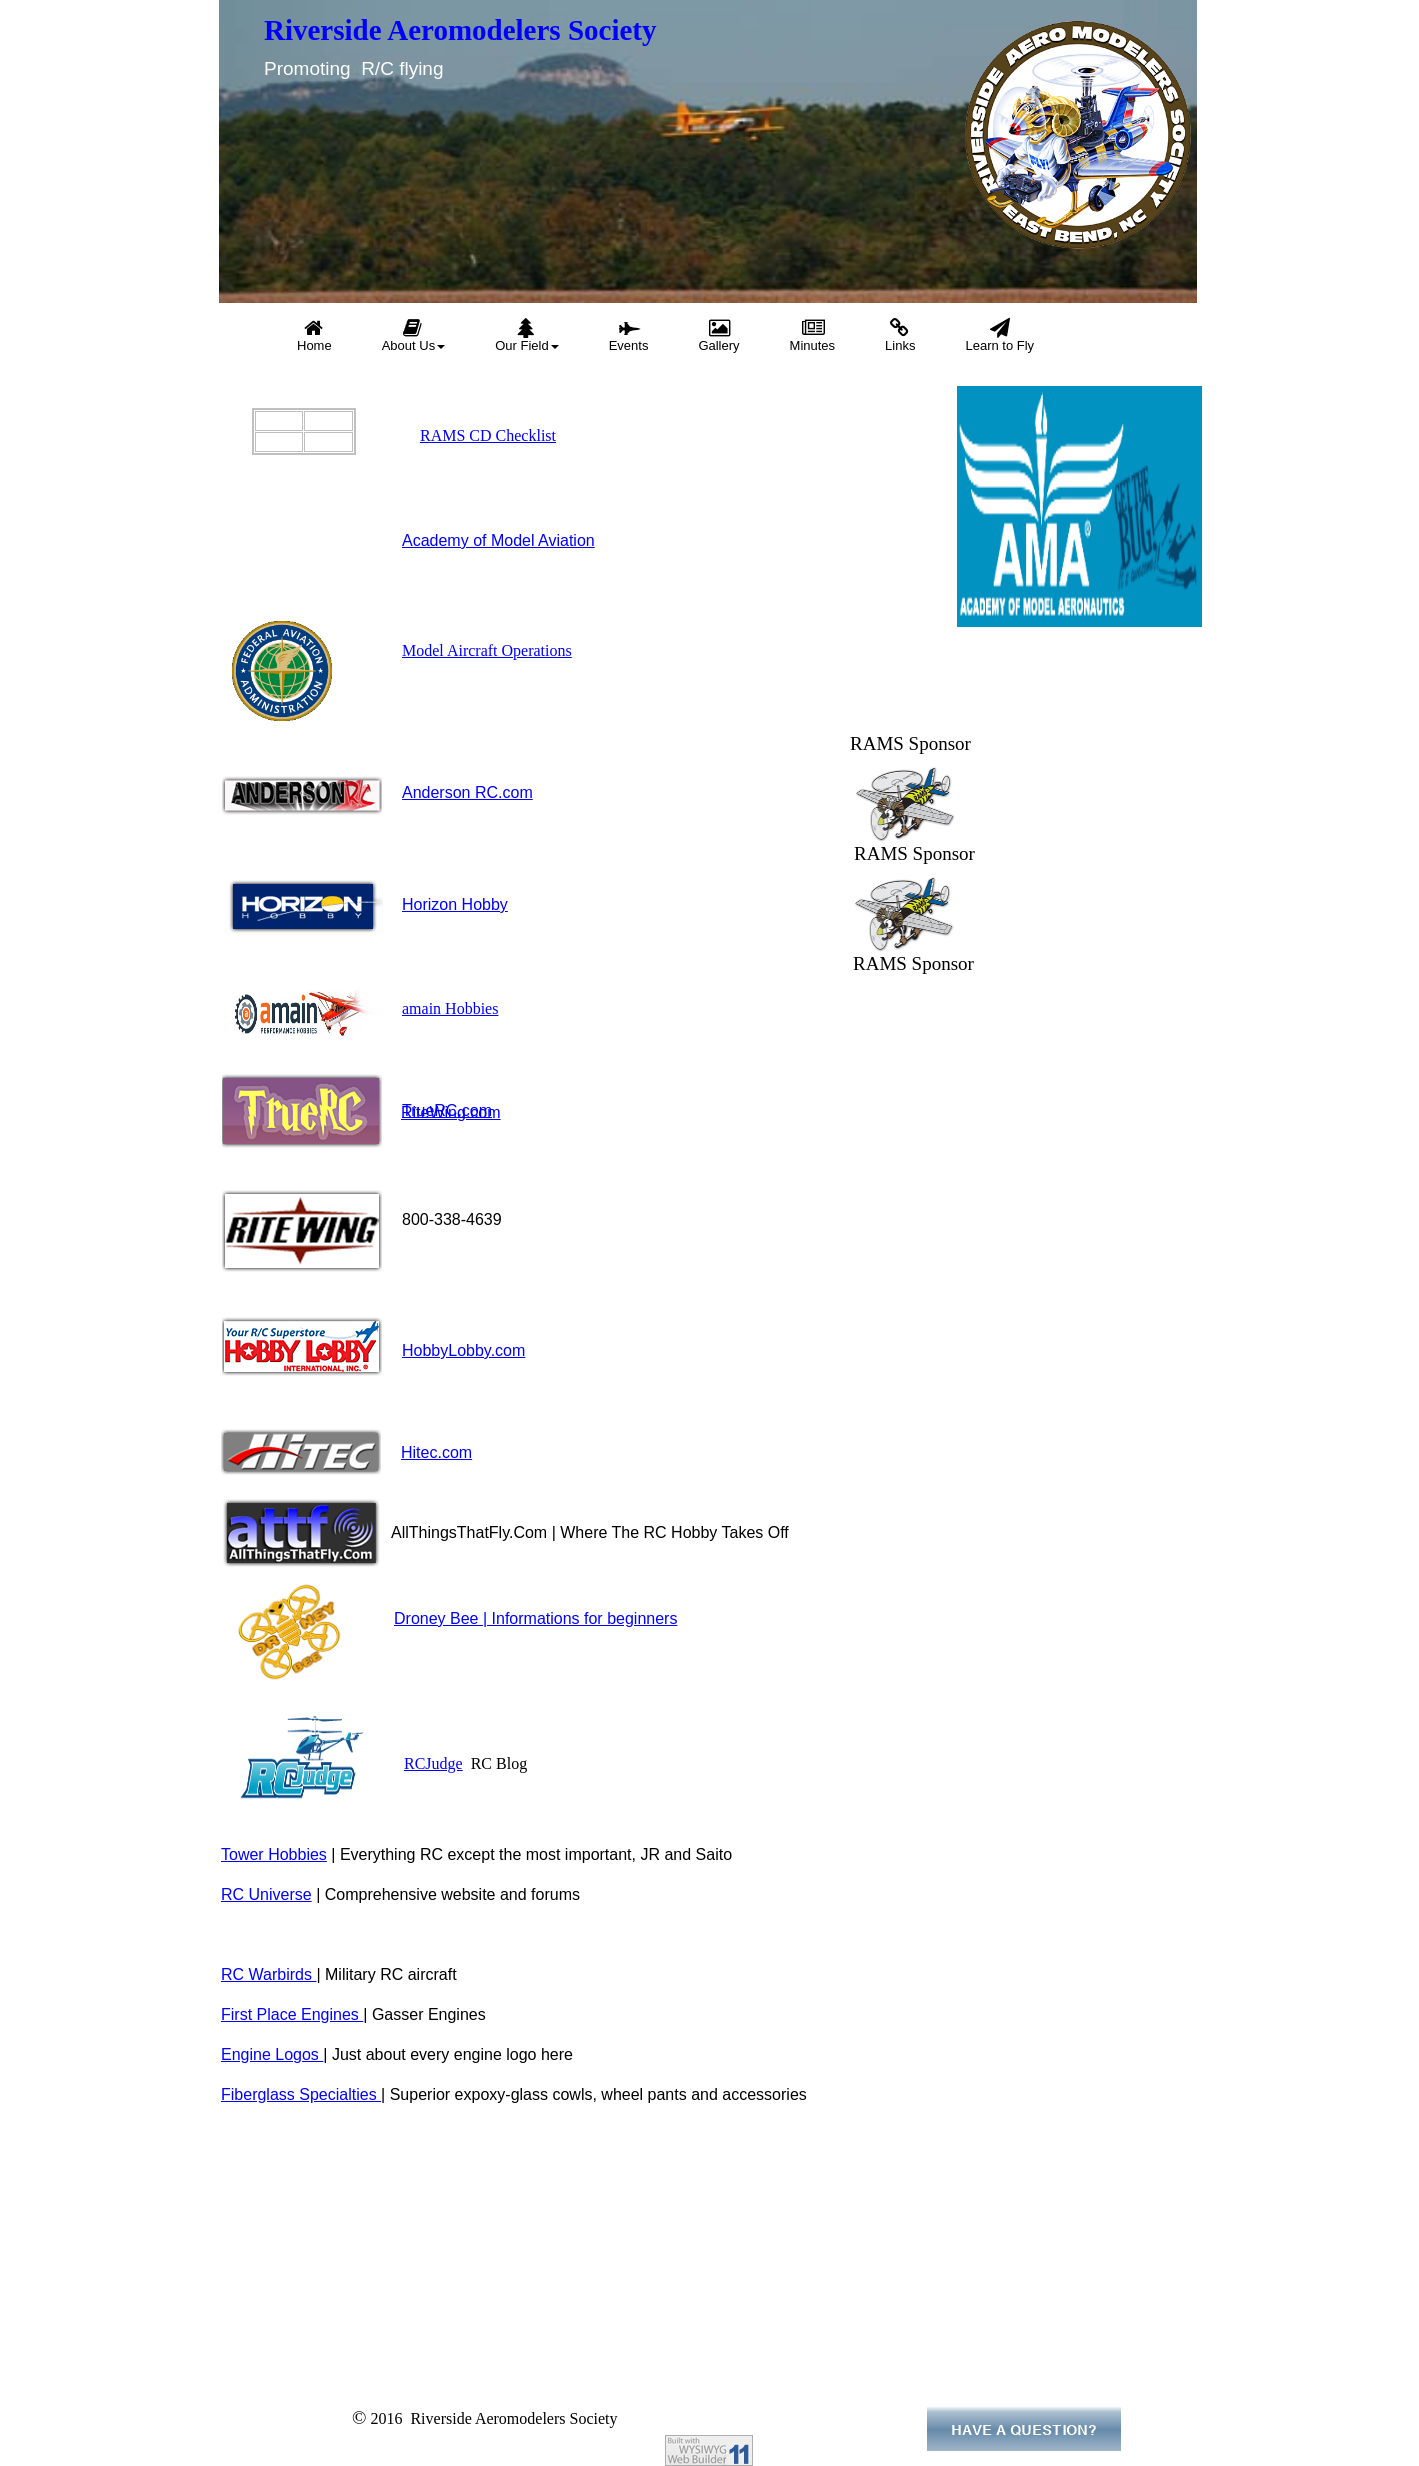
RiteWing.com (451, 1112)
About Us (413, 335)
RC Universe (266, 1894)
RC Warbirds (268, 1974)
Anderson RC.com (467, 792)
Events (629, 335)
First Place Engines (292, 2014)
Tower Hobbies (274, 1854)
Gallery (718, 335)
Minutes (813, 335)
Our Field (526, 335)
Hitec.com (436, 1452)
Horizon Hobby (455, 904)
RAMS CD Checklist (488, 435)
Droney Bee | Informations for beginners (535, 1618)
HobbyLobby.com (463, 1350)
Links (900, 335)
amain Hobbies (450, 1008)
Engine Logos (272, 2054)
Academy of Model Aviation (498, 540)
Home (314, 335)
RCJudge (433, 1763)
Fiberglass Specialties (301, 2094)
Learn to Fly (999, 335)
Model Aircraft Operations (487, 650)
